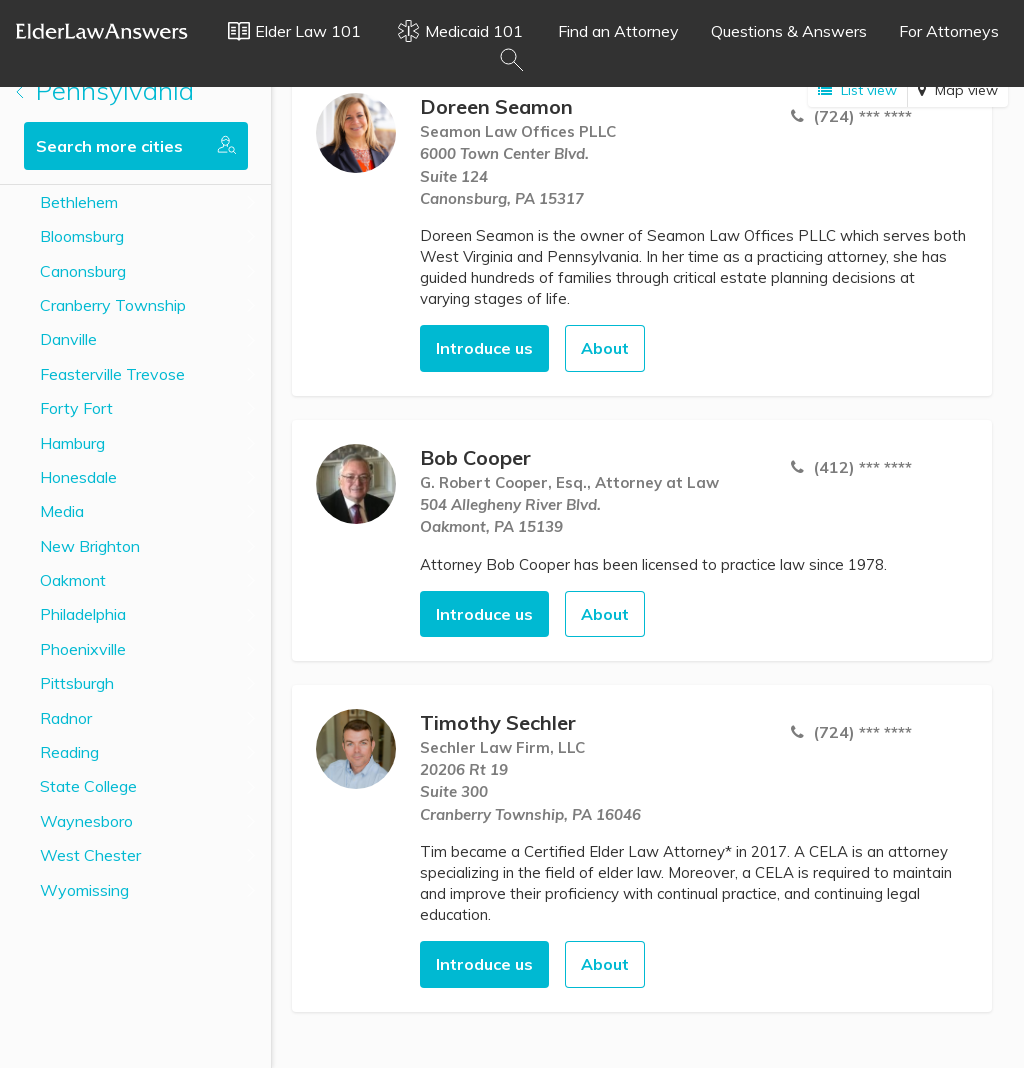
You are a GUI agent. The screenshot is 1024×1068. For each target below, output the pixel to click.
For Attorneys (949, 31)
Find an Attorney (618, 31)
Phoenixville (83, 649)
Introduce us (484, 348)
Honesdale (78, 477)
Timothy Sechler (498, 722)
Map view (958, 90)
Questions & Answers (789, 31)
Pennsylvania (105, 90)
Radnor (66, 718)
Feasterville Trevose (112, 374)
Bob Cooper (475, 457)
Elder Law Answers (102, 31)
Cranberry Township (113, 305)
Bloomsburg (82, 236)
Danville (68, 339)
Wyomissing (84, 890)
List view (857, 90)
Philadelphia (83, 614)
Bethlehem (79, 202)
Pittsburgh (77, 683)
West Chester (90, 855)
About (605, 348)
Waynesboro (86, 821)
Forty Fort (76, 408)
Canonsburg (83, 271)
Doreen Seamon (496, 106)
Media (62, 511)
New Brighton (90, 546)
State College (88, 786)
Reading (69, 752)
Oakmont (73, 580)
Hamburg (72, 443)
